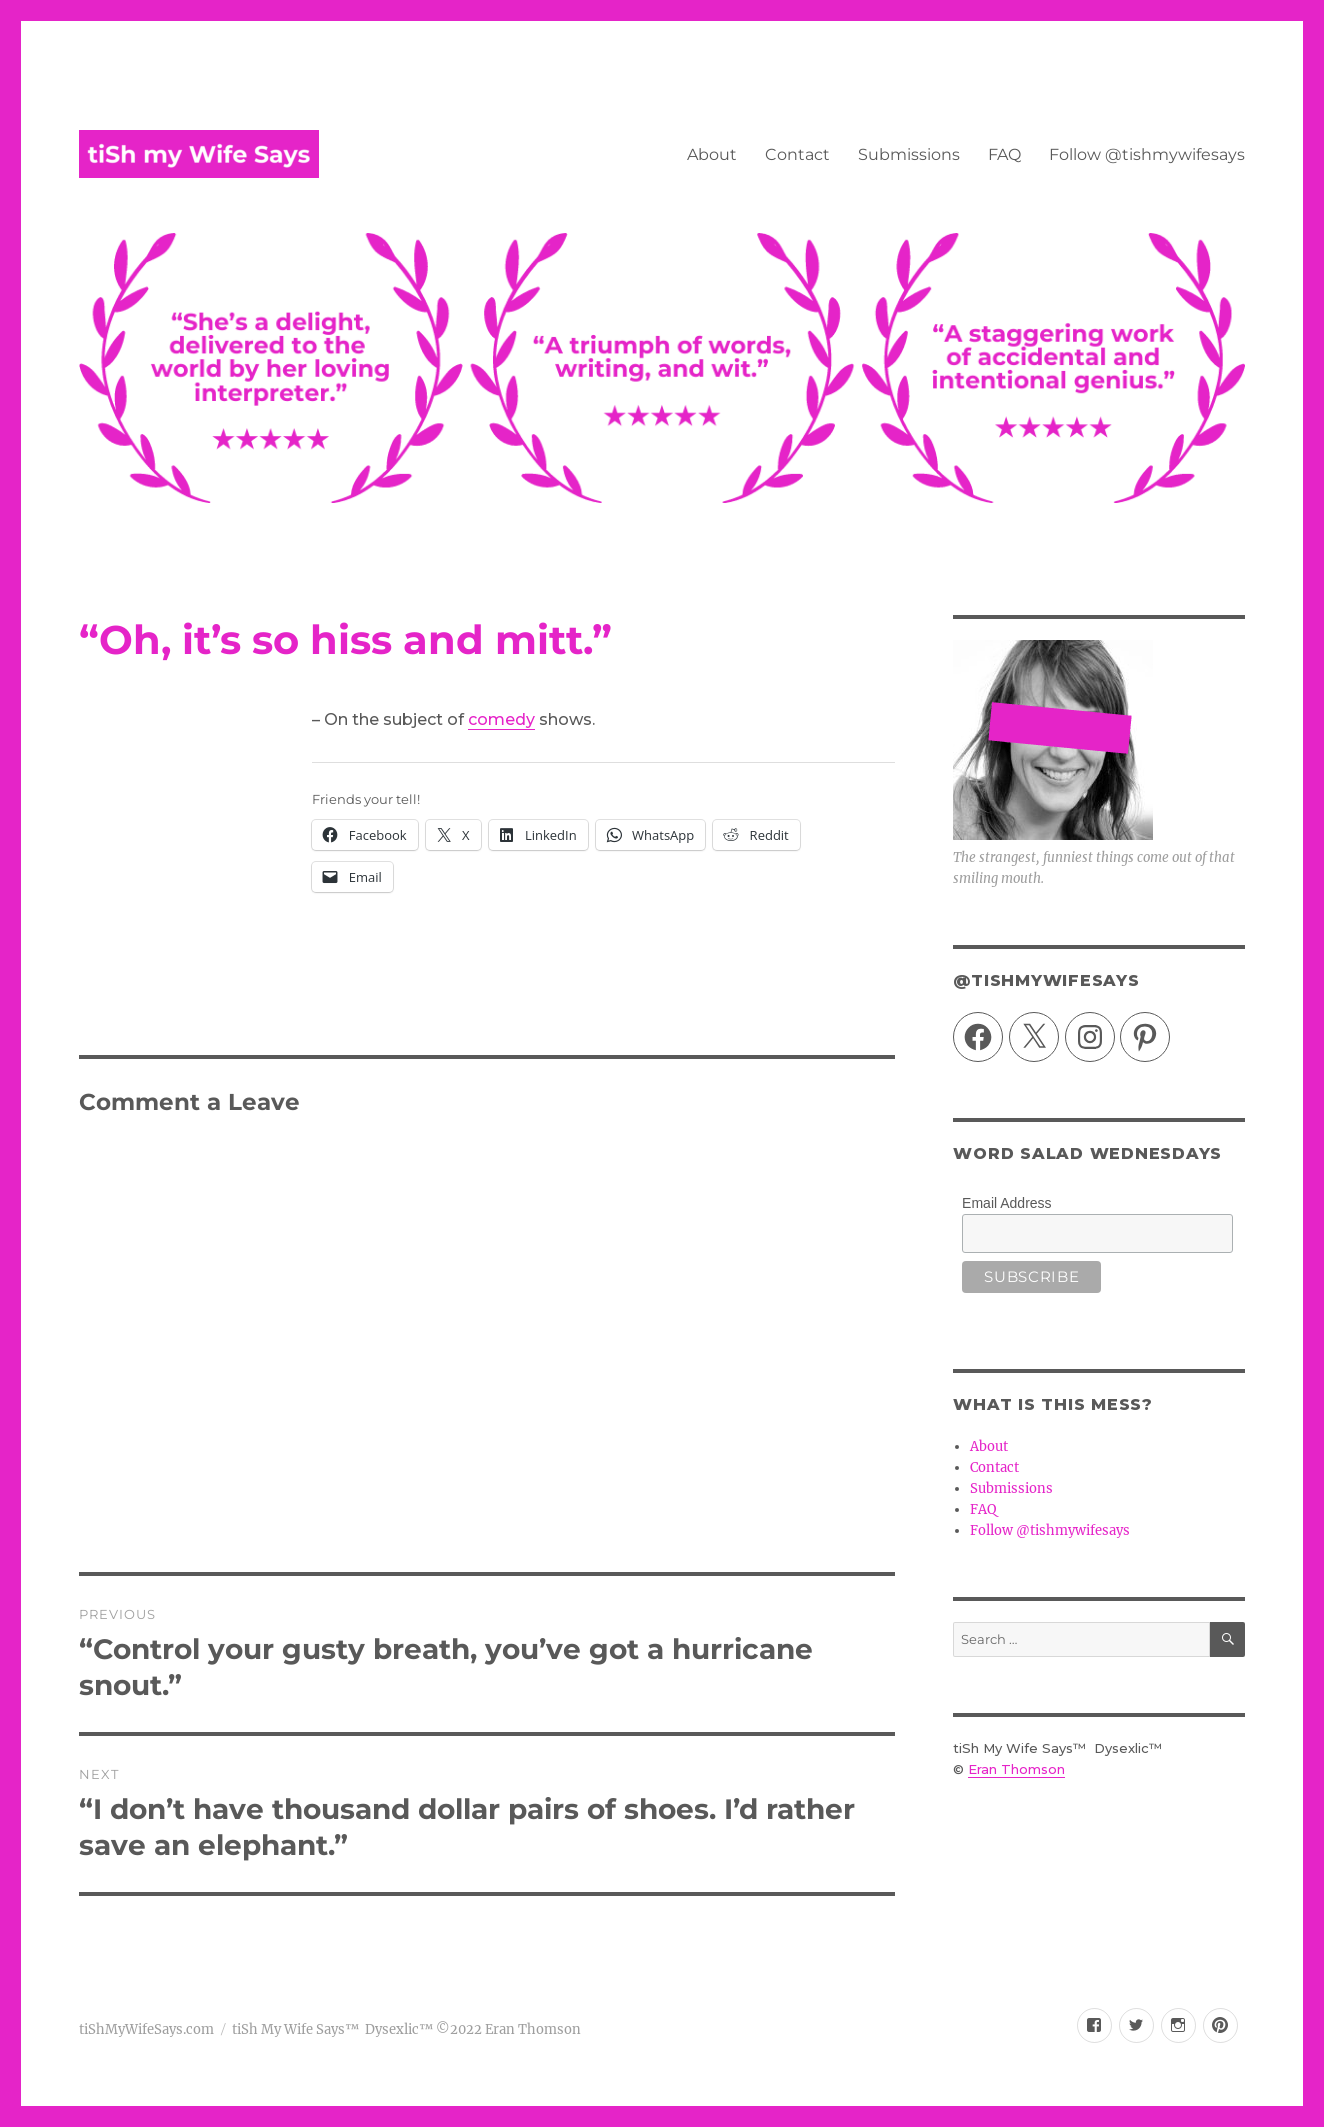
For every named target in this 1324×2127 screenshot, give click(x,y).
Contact (797, 154)
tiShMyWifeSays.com (146, 2029)
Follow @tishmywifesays (1147, 154)
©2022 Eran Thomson (507, 2029)
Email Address (1006, 1203)
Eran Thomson (1016, 1769)
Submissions (909, 154)
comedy (501, 719)
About (712, 154)
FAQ (1004, 154)
